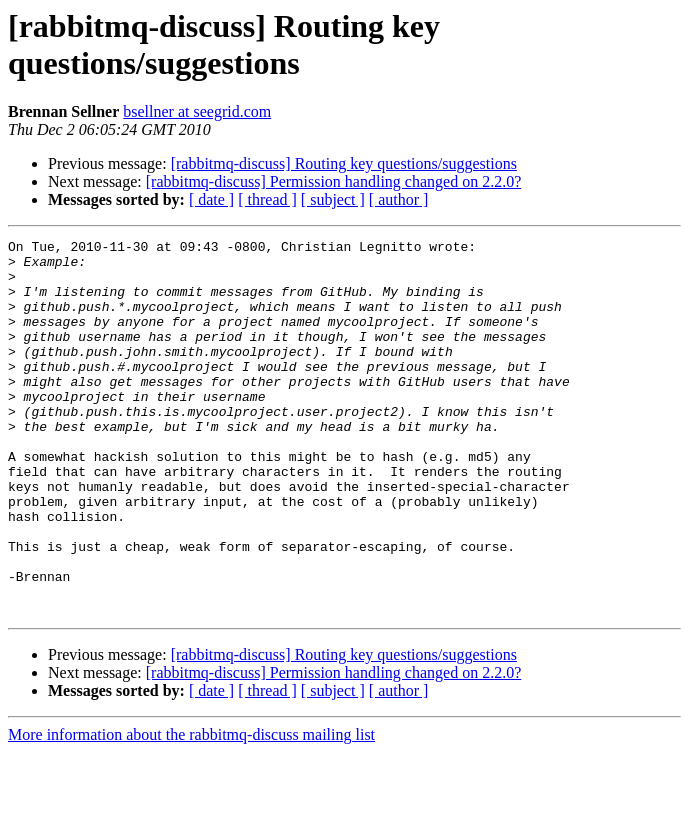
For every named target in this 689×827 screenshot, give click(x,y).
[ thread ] (267, 199)
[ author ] (399, 199)
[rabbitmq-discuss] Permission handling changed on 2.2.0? (334, 181)
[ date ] (211, 199)
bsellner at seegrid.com (197, 111)
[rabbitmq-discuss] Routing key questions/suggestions (344, 163)
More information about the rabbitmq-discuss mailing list (191, 809)
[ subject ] (333, 199)
